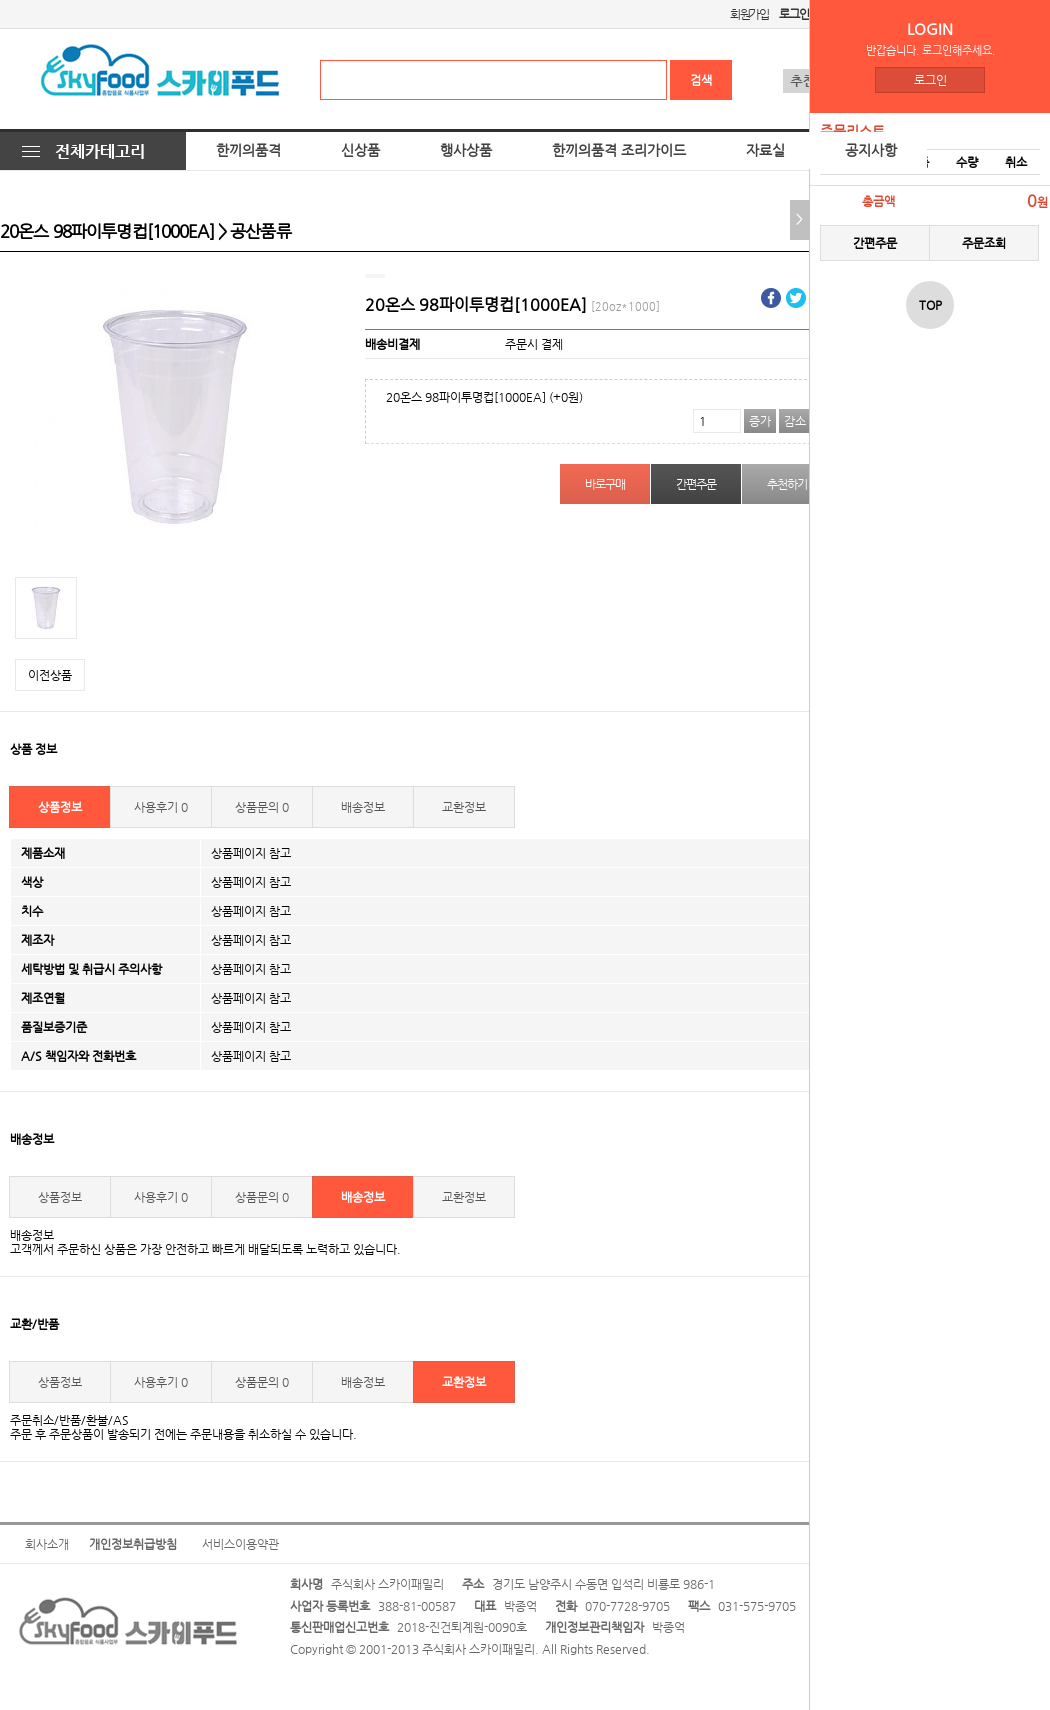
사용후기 (161, 807)
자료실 (765, 150)
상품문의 (262, 807)
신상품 (360, 150)
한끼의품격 (248, 150)
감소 (795, 421)
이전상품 (50, 675)
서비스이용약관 (240, 1544)
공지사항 (871, 150)
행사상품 (466, 150)
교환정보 (464, 807)
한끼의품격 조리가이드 (619, 150)
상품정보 (60, 807)
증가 (760, 421)
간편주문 (875, 243)
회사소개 (47, 1544)
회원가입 (749, 14)
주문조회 (984, 243)
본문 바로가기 (0, 0)
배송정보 (363, 807)
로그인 (930, 80)
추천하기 (786, 484)
